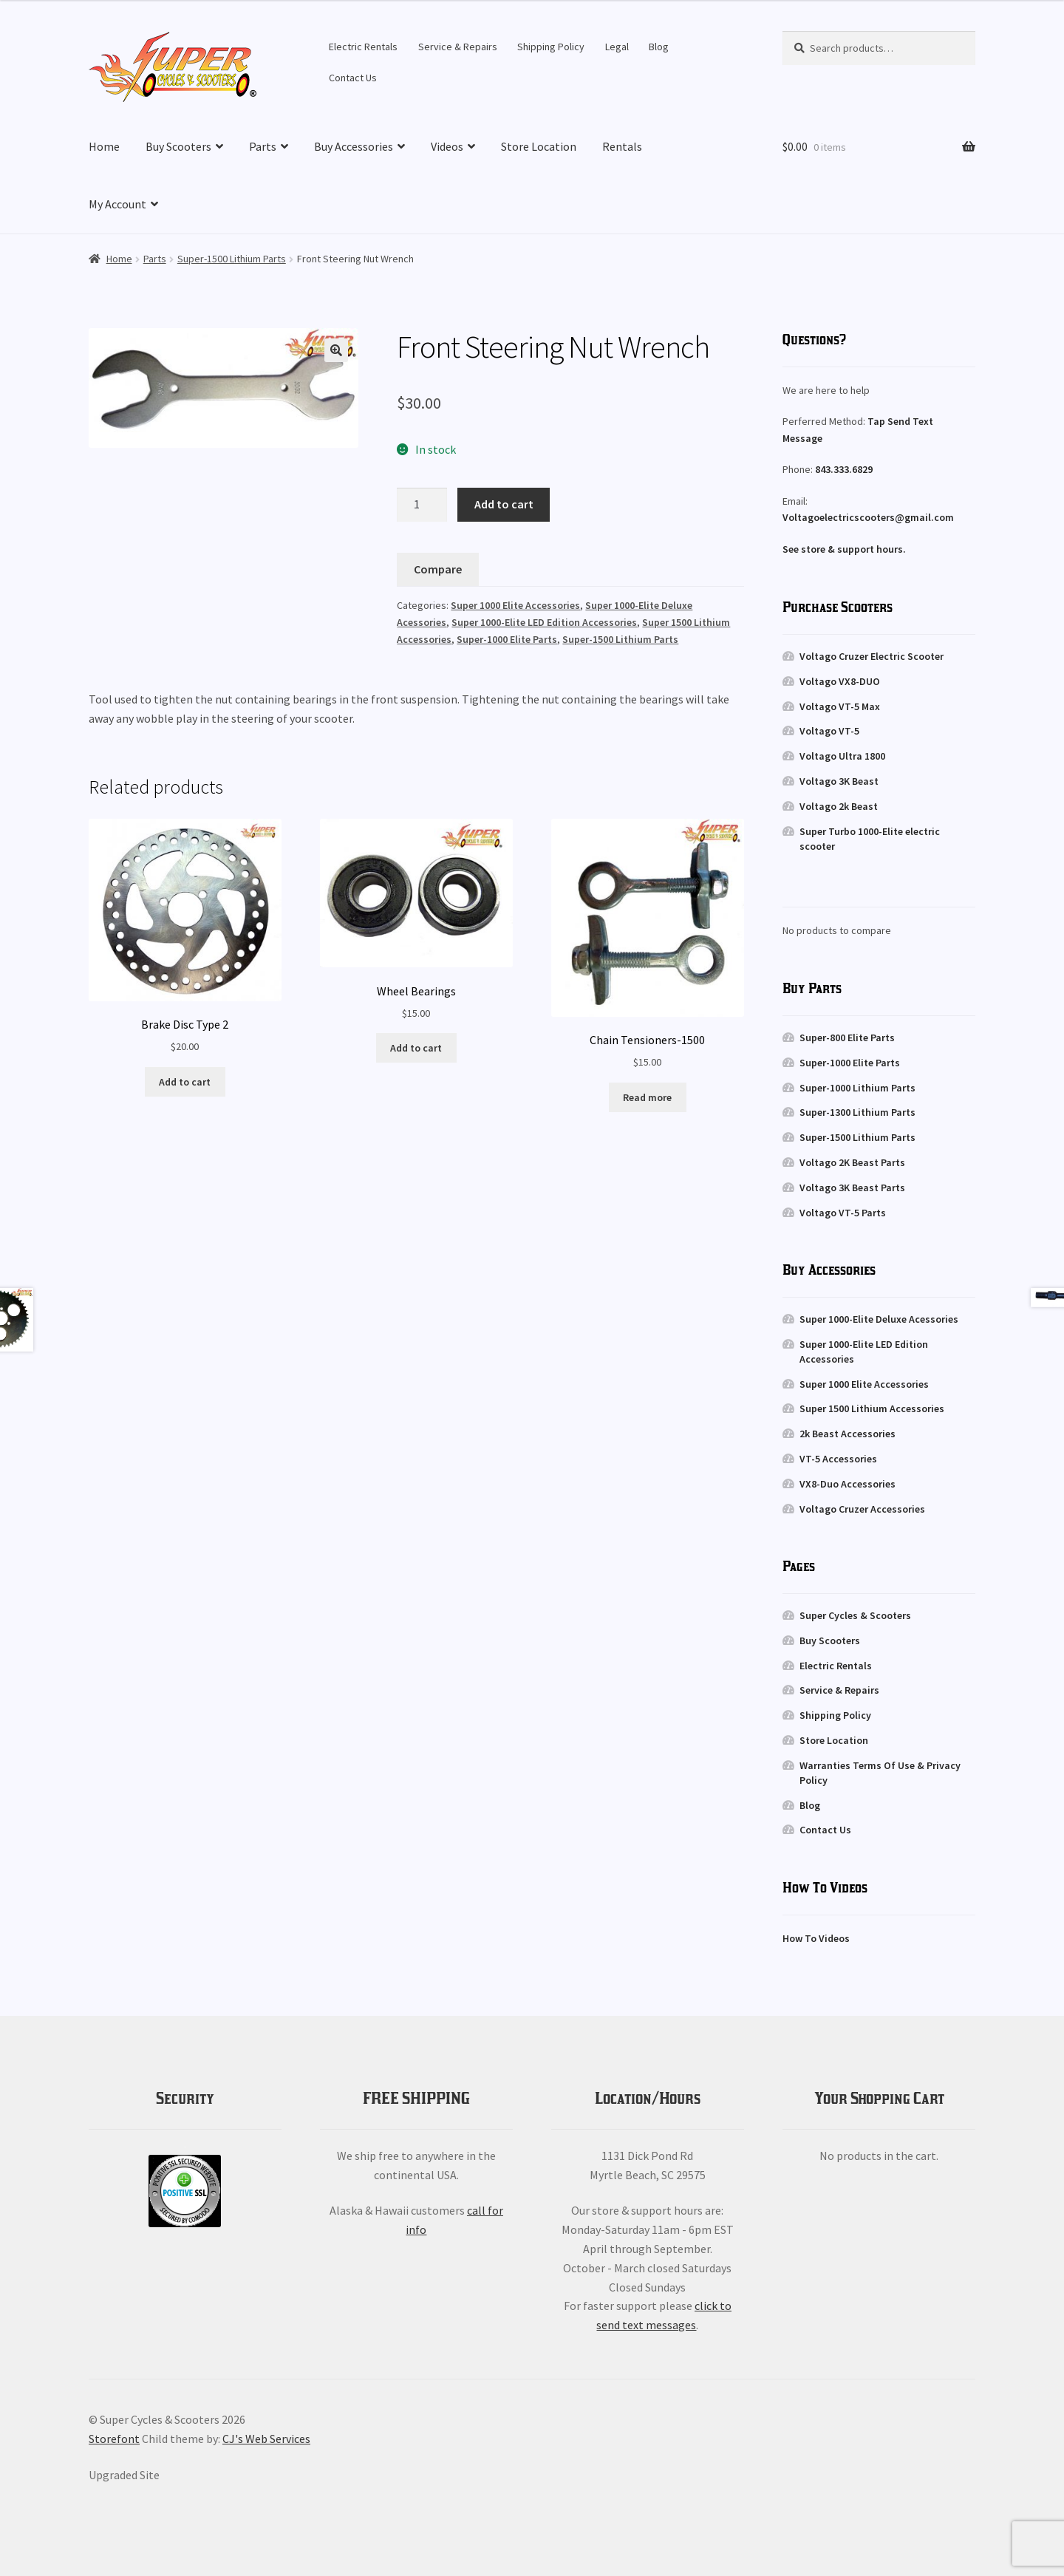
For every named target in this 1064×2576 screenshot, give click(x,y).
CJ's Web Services (266, 2438)
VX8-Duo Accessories (847, 1483)
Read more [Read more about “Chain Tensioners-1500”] (647, 1097)
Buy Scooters (178, 146)
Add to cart (503, 504)
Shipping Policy (550, 46)
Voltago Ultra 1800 (842, 756)
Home (104, 146)
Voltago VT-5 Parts (842, 1212)
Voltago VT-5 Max (839, 706)
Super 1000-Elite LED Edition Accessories (544, 622)
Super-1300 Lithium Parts (857, 1112)
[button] (336, 350)
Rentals (622, 146)
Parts (262, 146)
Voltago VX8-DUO (839, 681)
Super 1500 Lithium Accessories (871, 1408)
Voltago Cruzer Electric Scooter (871, 656)
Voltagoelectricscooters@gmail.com (868, 517)
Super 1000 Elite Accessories (515, 605)
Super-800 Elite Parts (847, 1037)
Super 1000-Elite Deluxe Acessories (878, 1319)
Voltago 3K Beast (839, 781)
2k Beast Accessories (847, 1433)
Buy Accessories (353, 146)
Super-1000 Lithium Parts (857, 1087)
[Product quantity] (422, 505)
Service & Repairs (457, 46)
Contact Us (353, 77)
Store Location (538, 146)
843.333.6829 (844, 469)
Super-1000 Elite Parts (507, 639)
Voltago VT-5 (829, 730)
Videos (447, 146)
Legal (617, 46)
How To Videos (816, 1938)
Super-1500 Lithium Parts (231, 258)
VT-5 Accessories (838, 1458)
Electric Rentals (363, 46)
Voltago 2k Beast (838, 806)
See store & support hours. (844, 549)
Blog (659, 46)
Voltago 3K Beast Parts (852, 1187)
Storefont (114, 2438)
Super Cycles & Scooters (855, 1615)
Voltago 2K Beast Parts (852, 1162)
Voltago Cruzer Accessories (862, 1509)
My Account (117, 204)
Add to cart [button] (185, 1081)
